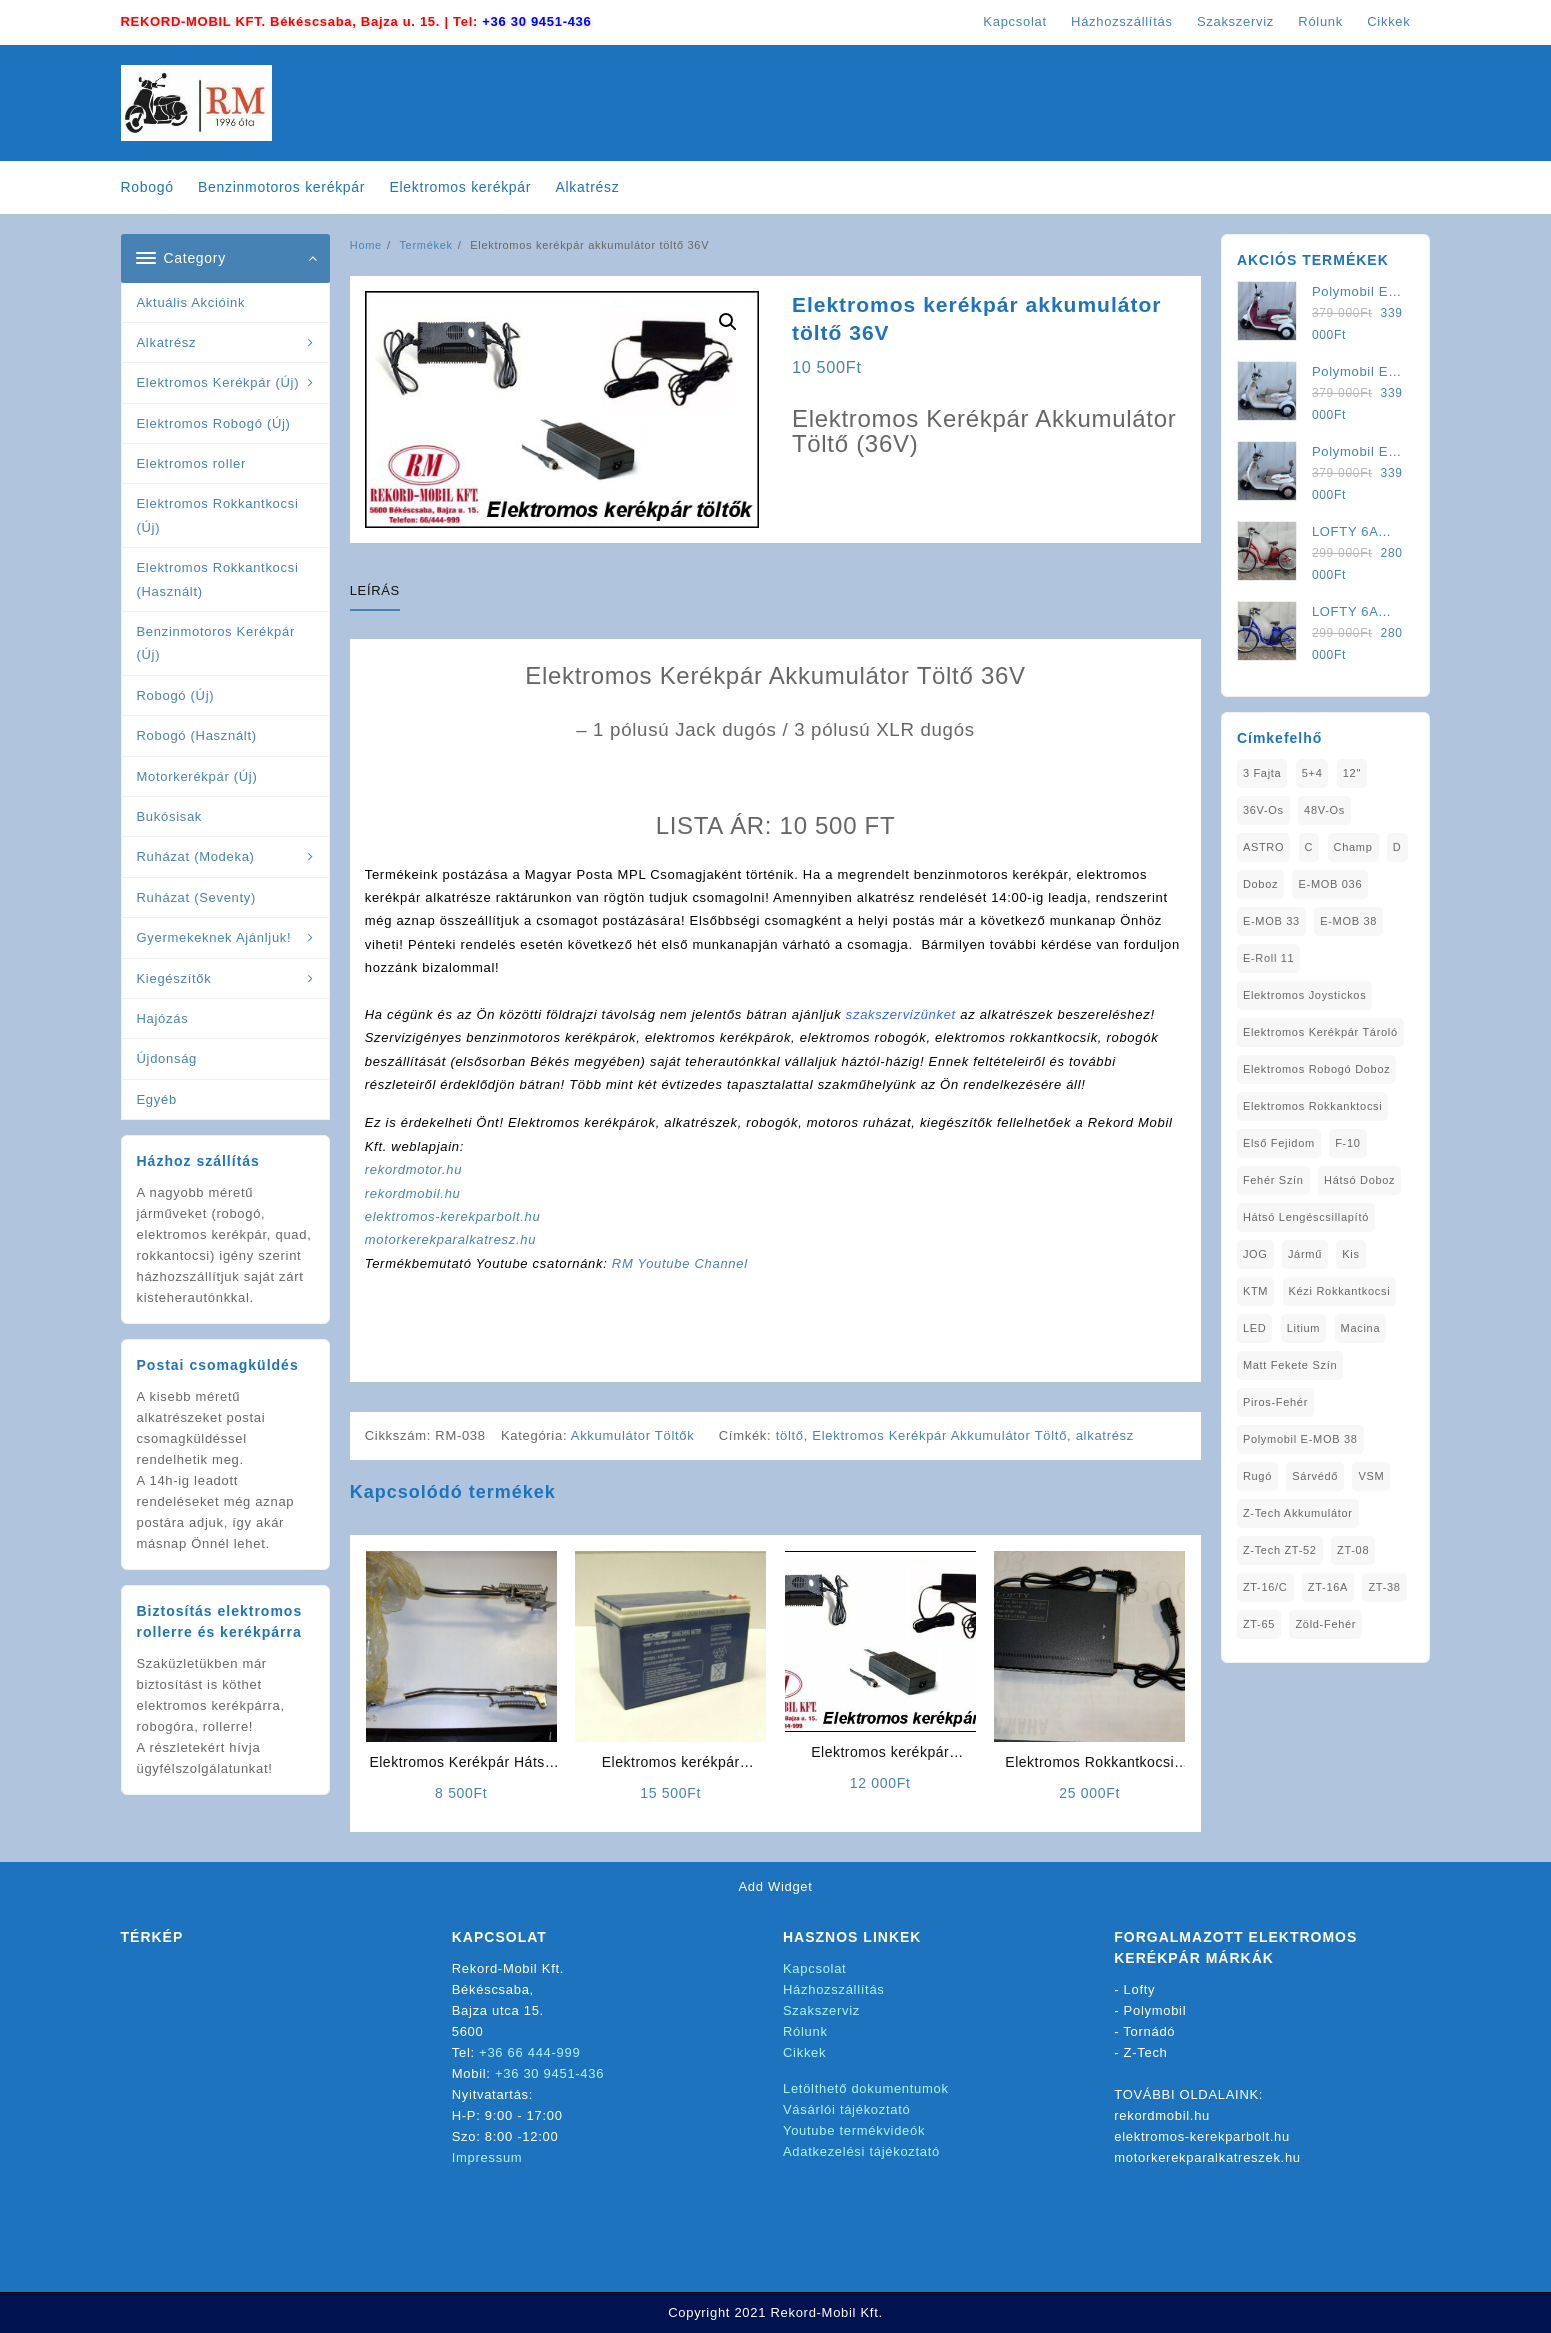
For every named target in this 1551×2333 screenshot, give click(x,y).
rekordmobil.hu (413, 1193)
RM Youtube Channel (680, 1263)
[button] (728, 322)
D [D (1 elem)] (1397, 847)
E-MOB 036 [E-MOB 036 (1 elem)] (1330, 884)
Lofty (1140, 1989)
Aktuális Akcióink (191, 302)
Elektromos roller (191, 463)
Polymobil (1155, 2010)
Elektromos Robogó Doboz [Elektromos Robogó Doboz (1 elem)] (1317, 1069)
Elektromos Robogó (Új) (214, 423)
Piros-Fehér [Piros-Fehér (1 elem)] (1275, 1402)
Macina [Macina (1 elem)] (1361, 1328)
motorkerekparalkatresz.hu (450, 1239)
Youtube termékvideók (854, 2130)
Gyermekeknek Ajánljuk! (214, 937)
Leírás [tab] (375, 590)
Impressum (487, 2157)
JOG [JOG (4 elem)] (1255, 1254)
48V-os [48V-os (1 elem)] (1324, 810)
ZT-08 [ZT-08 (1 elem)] (1353, 1550)
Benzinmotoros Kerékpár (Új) (216, 643)
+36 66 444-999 (529, 2052)
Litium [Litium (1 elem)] (1304, 1328)
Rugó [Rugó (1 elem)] (1257, 1476)
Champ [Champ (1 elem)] (1353, 847)
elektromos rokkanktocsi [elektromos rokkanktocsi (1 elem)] (1313, 1106)
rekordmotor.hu (413, 1169)
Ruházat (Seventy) (197, 897)
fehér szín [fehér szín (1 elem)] (1273, 1180)
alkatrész (1105, 1435)
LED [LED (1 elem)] (1255, 1328)
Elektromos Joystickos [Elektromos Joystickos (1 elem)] (1305, 995)
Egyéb (157, 1099)
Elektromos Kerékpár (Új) (218, 382)
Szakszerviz (821, 2010)
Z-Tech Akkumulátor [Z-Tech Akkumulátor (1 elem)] (1298, 1513)
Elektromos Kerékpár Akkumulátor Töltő (939, 1435)
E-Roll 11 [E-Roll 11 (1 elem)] (1269, 958)
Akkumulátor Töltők (633, 1435)
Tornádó (1149, 2031)
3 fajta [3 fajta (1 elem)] (1262, 773)
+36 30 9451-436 (536, 21)
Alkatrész (167, 342)
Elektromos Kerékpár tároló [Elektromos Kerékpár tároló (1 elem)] (1320, 1032)
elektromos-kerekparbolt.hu (453, 1216)
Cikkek (804, 2052)
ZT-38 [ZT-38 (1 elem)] (1384, 1587)
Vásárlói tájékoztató (846, 2109)
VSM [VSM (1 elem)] (1371, 1476)
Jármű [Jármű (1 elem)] (1305, 1254)
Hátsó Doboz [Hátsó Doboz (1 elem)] (1359, 1180)
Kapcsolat (814, 1968)
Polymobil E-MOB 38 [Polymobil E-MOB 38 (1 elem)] (1300, 1439)
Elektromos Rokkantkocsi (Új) (218, 515)
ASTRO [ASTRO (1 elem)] (1263, 847)
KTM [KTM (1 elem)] (1255, 1291)
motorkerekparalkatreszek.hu (1207, 2157)
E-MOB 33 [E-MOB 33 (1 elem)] (1271, 921)
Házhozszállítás (834, 1989)
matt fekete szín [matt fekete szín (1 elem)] (1290, 1365)
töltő (790, 1435)
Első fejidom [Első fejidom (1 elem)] (1279, 1143)
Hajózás (163, 1018)
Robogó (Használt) (197, 735)
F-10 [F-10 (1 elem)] (1347, 1143)
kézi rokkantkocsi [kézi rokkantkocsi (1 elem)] (1340, 1291)
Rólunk (805, 2031)
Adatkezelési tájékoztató (861, 2151)
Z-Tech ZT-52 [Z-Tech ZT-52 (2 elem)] (1280, 1550)
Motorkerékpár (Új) (197, 776)
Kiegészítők (174, 978)
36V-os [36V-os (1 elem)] (1263, 810)
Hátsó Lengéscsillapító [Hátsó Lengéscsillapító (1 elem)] (1306, 1217)
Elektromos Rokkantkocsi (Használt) (218, 579)
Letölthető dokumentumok (866, 2088)
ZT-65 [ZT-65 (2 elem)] (1259, 1624)
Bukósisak (170, 816)
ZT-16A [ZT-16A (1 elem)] (1328, 1587)
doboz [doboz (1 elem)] (1260, 884)
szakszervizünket (901, 1014)
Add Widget (775, 1886)
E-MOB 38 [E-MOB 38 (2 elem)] (1348, 921)
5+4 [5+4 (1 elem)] (1312, 773)
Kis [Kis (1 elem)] (1350, 1254)
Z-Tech (1146, 2052)
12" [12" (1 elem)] (1352, 773)
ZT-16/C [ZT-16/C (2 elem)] (1265, 1587)
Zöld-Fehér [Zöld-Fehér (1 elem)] (1325, 1624)
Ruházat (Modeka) (196, 856)
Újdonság (167, 1058)
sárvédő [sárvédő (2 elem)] (1315, 1476)
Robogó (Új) (176, 695)
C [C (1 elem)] (1309, 847)
